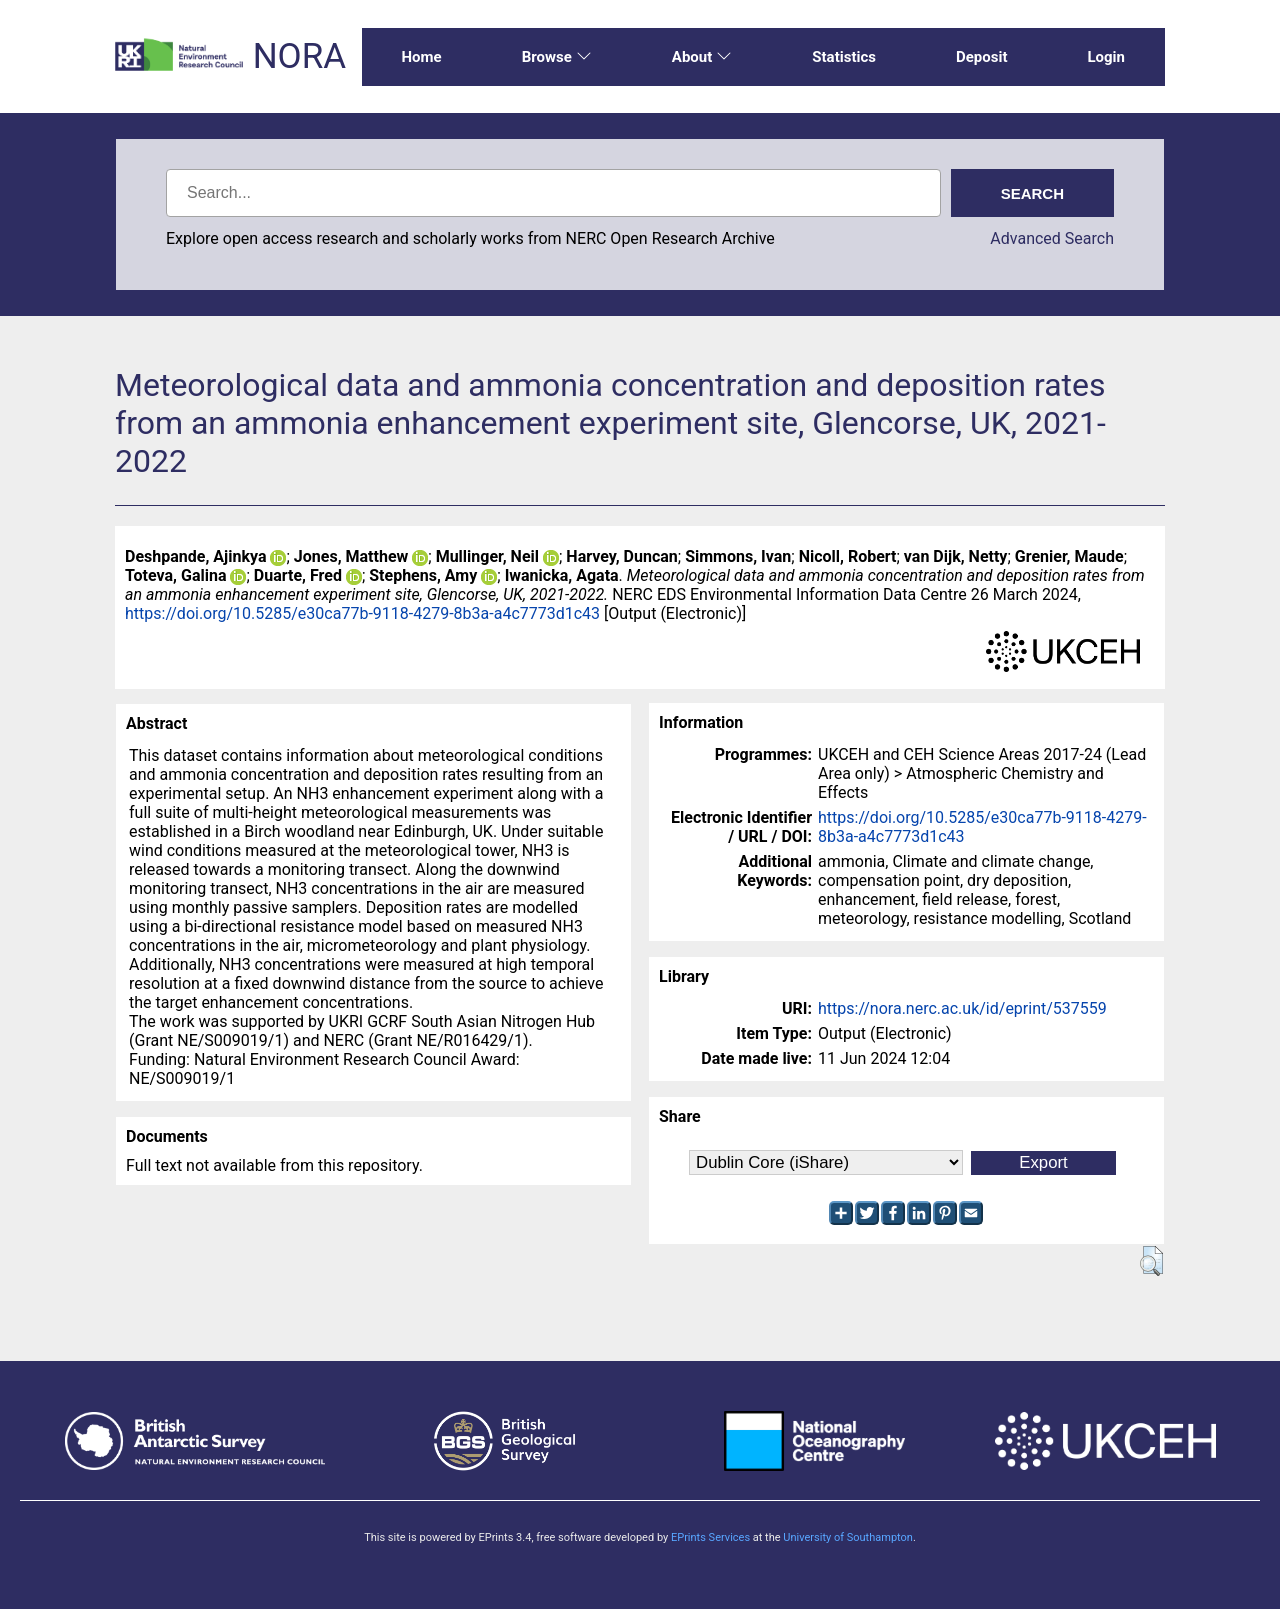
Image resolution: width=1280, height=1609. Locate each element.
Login (1106, 57)
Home (422, 57)
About (702, 57)
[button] (1151, 1261)
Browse (557, 57)
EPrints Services (710, 1537)
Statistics (844, 57)
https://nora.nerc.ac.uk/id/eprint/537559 (962, 1008)
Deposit (982, 57)
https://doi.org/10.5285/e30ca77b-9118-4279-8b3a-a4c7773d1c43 (362, 613)
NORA (299, 56)
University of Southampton (848, 1537)
